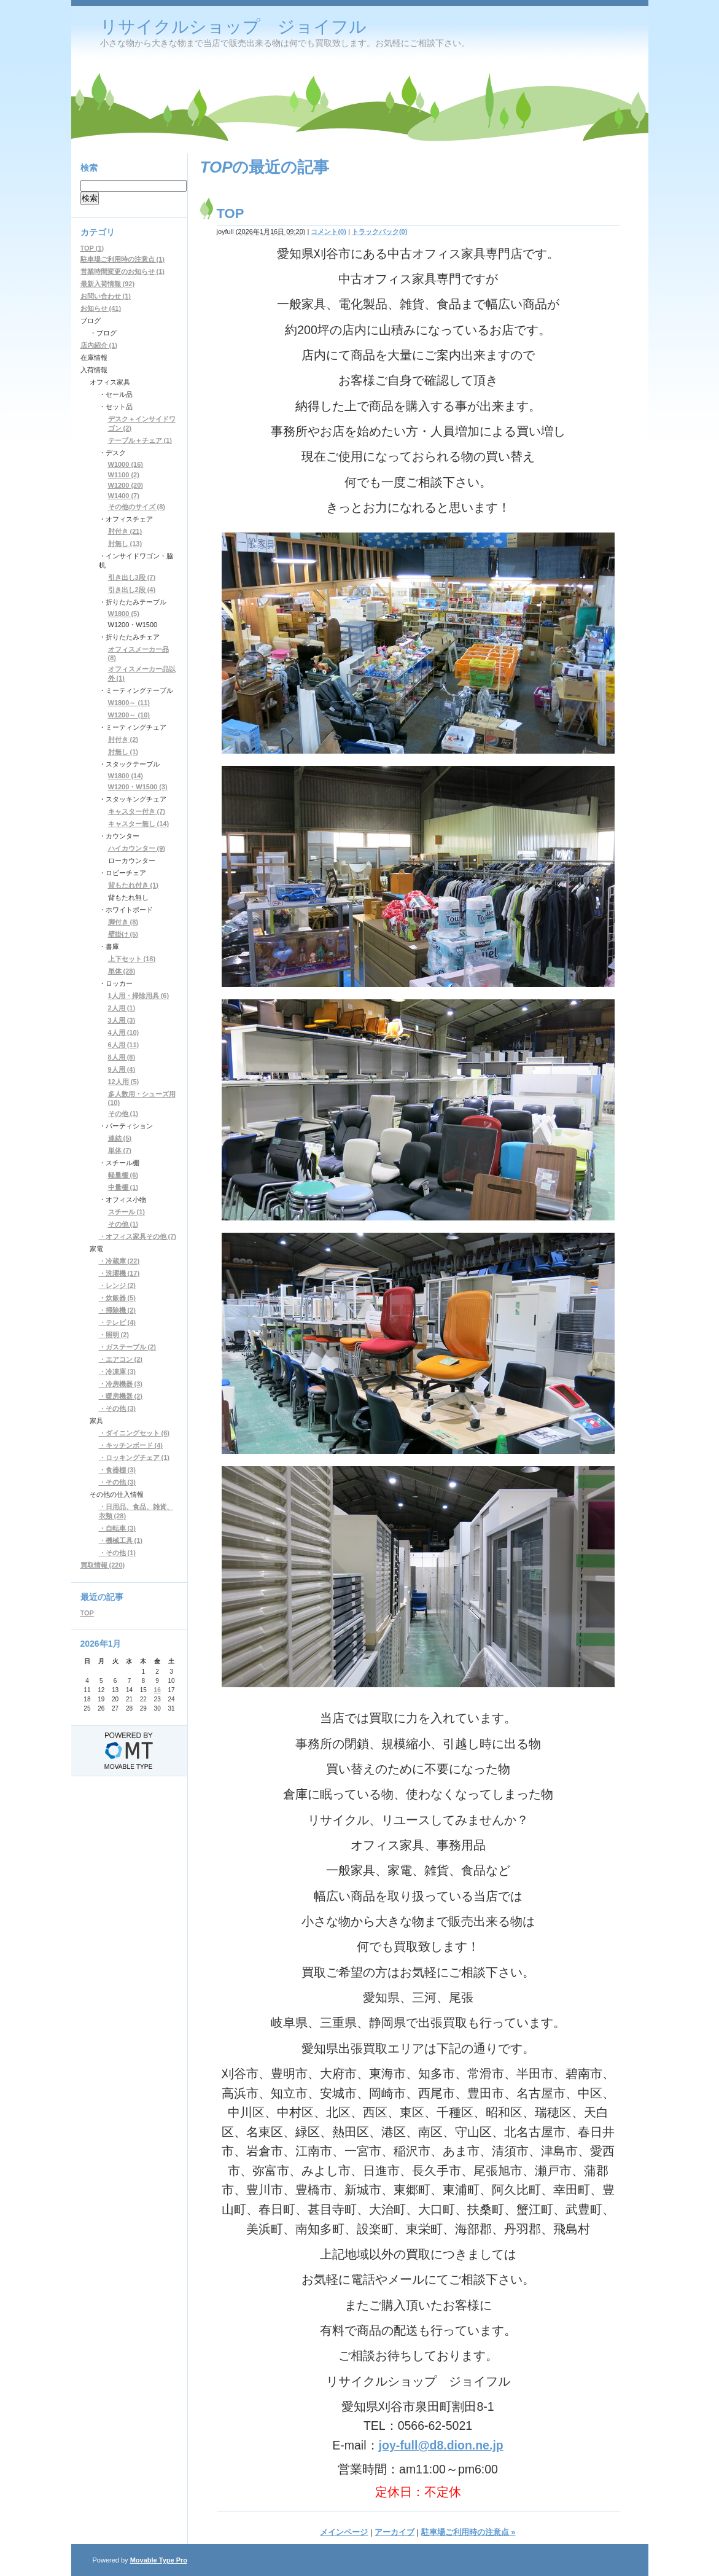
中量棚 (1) (123, 1187)
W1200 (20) (125, 485)
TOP (230, 213)
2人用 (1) (122, 1008)
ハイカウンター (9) (137, 848)
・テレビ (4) (117, 1322)
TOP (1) (92, 248)
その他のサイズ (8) (137, 506)
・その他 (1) (117, 1552)
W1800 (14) (125, 775)
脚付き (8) (123, 922)
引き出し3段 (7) (132, 577)
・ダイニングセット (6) (134, 1433)
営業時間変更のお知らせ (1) (122, 271)
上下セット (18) (132, 958)
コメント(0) (328, 231)
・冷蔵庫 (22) (119, 1261)
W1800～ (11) (129, 702)
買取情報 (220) (102, 1565)
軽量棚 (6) (123, 1175)
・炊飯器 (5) (117, 1298)
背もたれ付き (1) (133, 885)
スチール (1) (127, 1212)
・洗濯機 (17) (119, 1273)
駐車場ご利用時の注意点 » (468, 2532)
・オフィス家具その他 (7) (138, 1236)
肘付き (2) (123, 739)
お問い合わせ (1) (105, 296)
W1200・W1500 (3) (138, 786)
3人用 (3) (122, 1020)
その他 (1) (123, 1113)
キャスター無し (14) (138, 823)
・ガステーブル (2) (128, 1347)
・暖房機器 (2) (121, 1396)
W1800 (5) (123, 613)
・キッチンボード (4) (131, 1445)
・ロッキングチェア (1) (134, 1457)
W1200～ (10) (129, 715)
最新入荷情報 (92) (107, 283)
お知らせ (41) (101, 308)
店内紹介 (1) (99, 345)
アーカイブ (394, 2532)
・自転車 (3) (117, 1528)
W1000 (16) (125, 464)
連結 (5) (120, 1138)
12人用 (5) (123, 1081)
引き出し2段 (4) (132, 589)
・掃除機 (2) (117, 1310)
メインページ (344, 2532)
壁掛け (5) (123, 934)
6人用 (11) (123, 1044)
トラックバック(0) (379, 231)
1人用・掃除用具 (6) (138, 995)
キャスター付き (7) (137, 811)
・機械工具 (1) (121, 1540)
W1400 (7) (123, 495)
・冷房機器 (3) (121, 1384)
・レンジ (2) (117, 1285)
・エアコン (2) (121, 1359)
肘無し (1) (123, 751)
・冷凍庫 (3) (117, 1371)
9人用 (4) (122, 1069)
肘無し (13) (125, 543)
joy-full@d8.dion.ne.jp (441, 2445)
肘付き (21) (125, 531)
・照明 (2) (114, 1334)
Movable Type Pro (158, 2560)
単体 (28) (122, 971)
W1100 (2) (123, 474)
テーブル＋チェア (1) (140, 440)
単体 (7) (120, 1150)
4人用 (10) (123, 1032)
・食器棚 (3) (117, 1469)
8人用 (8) (122, 1057)
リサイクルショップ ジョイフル (233, 26)
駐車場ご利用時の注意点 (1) (122, 259)
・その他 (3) (117, 1408)
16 (157, 1690)
